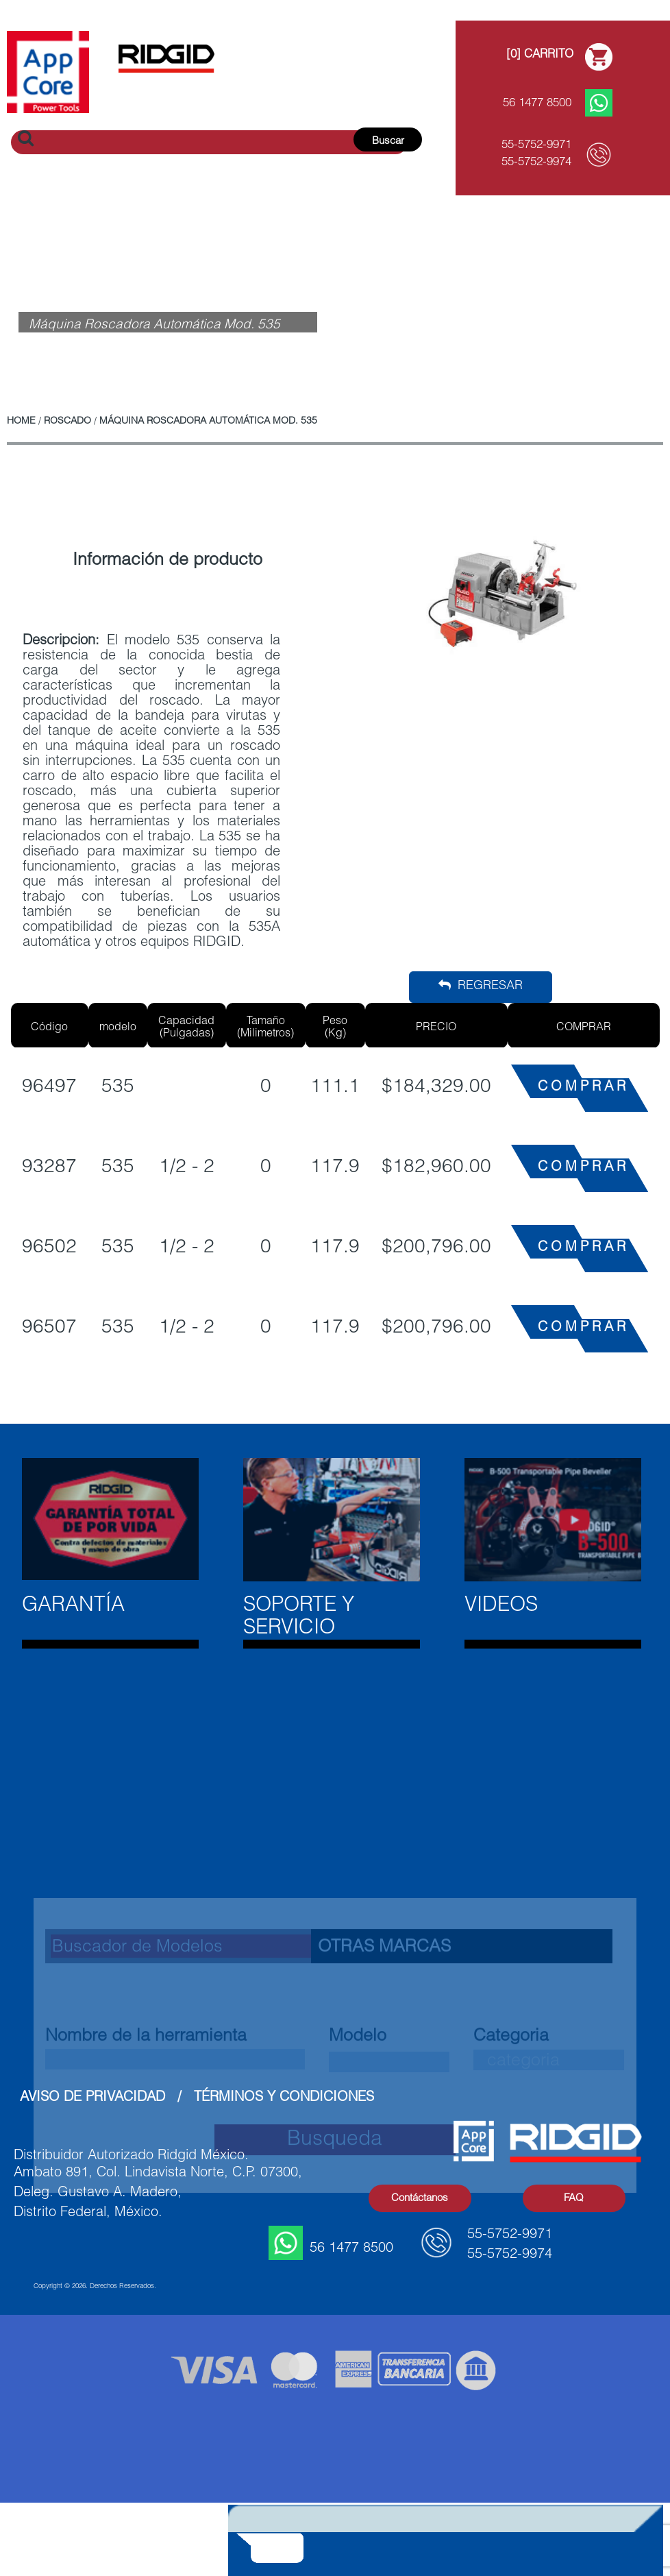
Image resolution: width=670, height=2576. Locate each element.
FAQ (574, 2199)
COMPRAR (583, 1088)
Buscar (388, 141)
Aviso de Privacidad (92, 2098)
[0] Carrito (539, 55)
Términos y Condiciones (284, 2098)
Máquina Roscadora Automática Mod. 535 (208, 421)
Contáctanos (419, 2199)
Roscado (67, 421)
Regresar (480, 986)
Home (21, 421)
